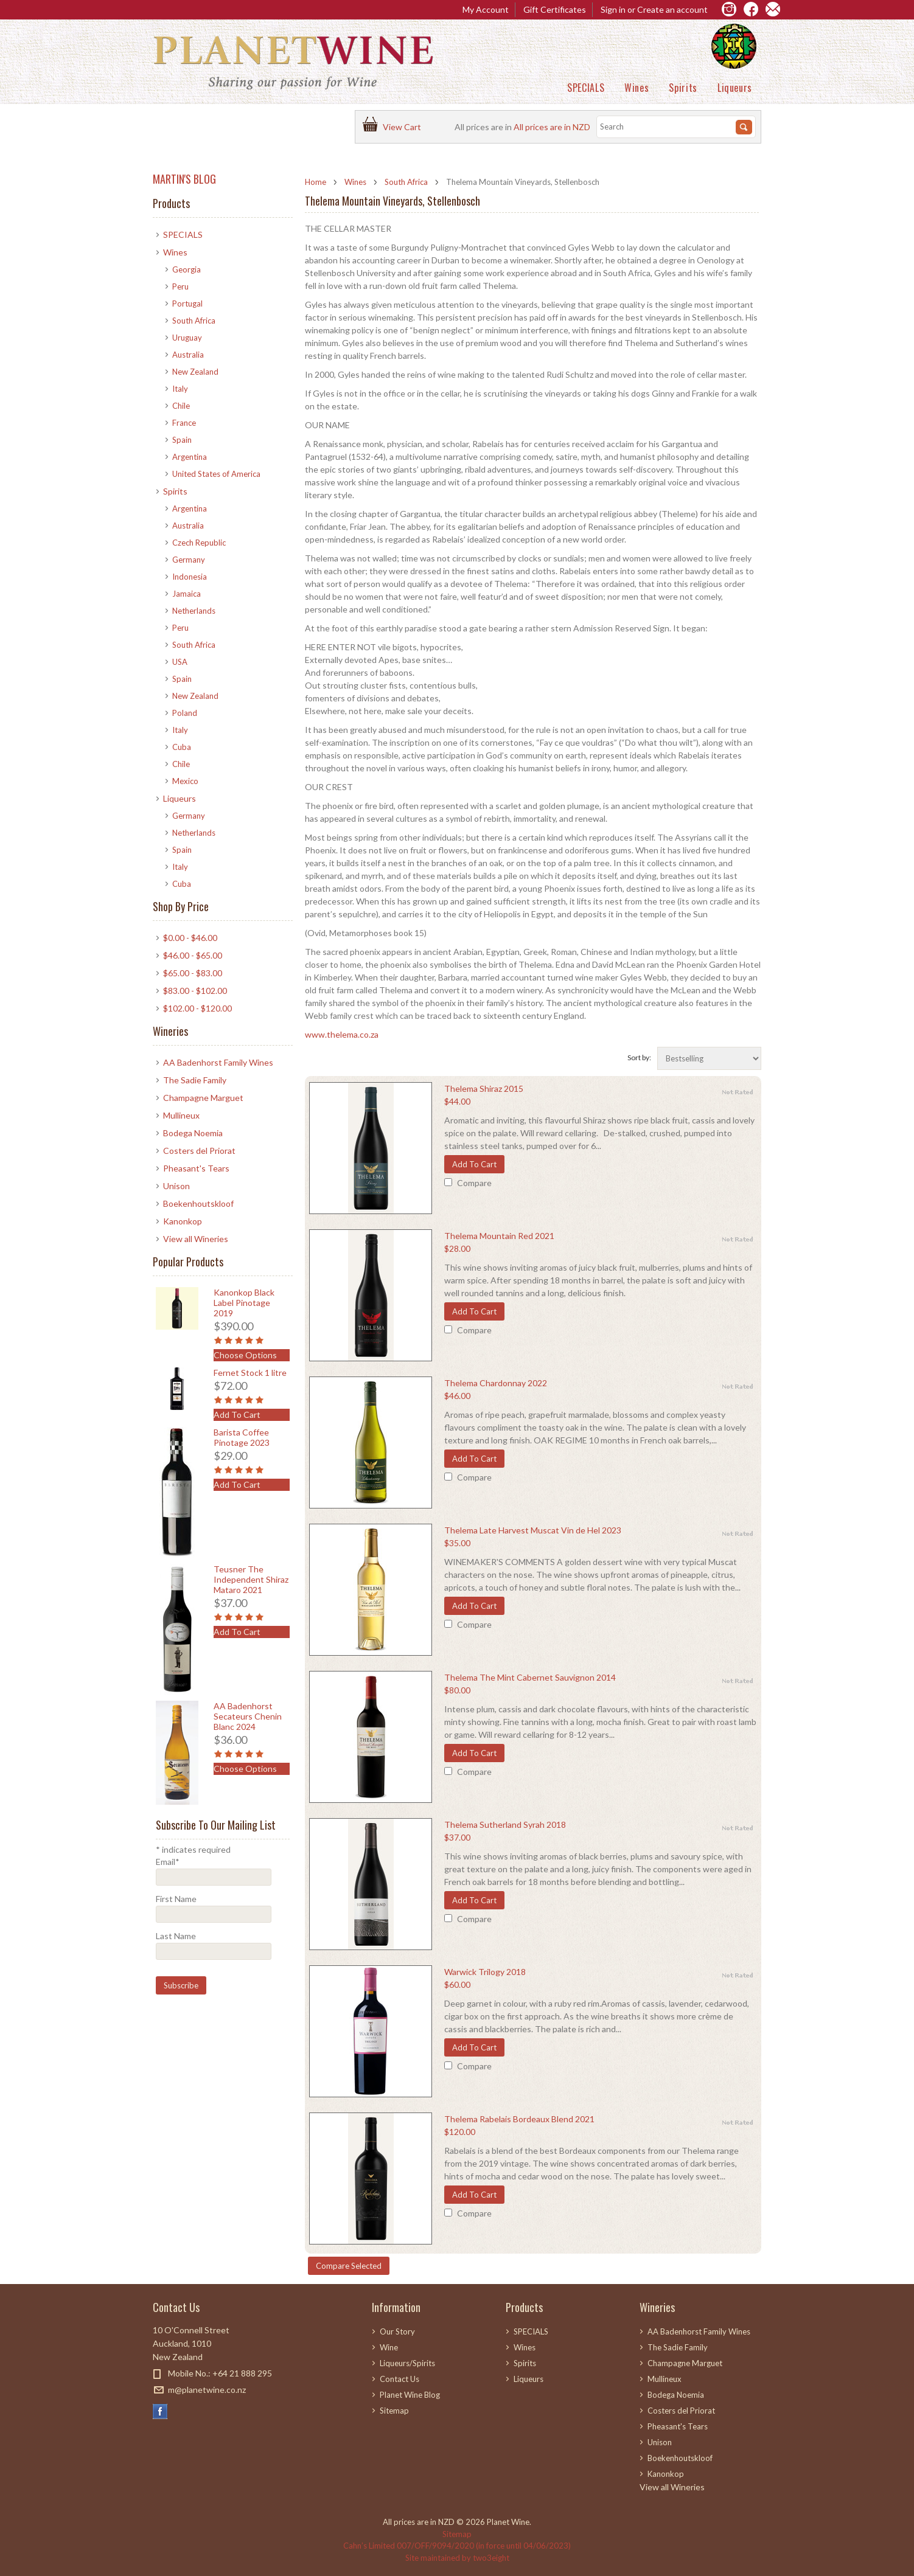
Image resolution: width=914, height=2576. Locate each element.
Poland (184, 713)
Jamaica (186, 594)
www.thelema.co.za (342, 1034)
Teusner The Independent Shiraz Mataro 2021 (251, 1579)
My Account (485, 9)
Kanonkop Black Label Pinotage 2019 (244, 1302)
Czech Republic (199, 542)
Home (315, 182)
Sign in (613, 9)
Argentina (189, 457)
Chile (181, 406)
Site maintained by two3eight (457, 2558)
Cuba (181, 747)
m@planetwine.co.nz (207, 2389)
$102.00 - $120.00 (197, 1008)
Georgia (186, 269)
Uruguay (187, 337)
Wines (636, 87)
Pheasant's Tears (196, 1168)
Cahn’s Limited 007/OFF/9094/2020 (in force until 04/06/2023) (457, 2545)
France (184, 423)
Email (168, 1861)
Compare (474, 1183)
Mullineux (181, 1115)
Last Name (176, 1936)
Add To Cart (474, 1164)
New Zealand (195, 372)
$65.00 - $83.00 (192, 973)
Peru (180, 286)
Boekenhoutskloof (198, 1203)
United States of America (216, 474)
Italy (180, 389)
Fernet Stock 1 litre (250, 1372)
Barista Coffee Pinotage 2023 (242, 1437)
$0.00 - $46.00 (190, 937)
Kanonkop (182, 1221)
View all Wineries (195, 1239)
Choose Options (245, 1355)
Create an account (672, 9)
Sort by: (639, 1057)
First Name (176, 1899)
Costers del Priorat (199, 1150)
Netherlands (193, 611)
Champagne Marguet (203, 1097)
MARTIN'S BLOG (184, 179)
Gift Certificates (554, 9)
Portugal (187, 303)
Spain (182, 440)
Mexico (185, 781)
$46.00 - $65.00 (192, 955)
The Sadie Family (194, 1080)
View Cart (404, 127)
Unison (176, 1186)
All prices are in (552, 127)
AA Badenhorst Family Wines (218, 1062)
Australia (188, 354)
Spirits (683, 87)
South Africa (406, 182)
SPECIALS (585, 87)
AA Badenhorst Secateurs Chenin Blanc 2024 (248, 1716)
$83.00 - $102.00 (195, 990)
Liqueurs (734, 87)
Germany (188, 559)
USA (179, 662)
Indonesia (189, 577)
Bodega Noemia (193, 1133)
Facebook (160, 2411)
